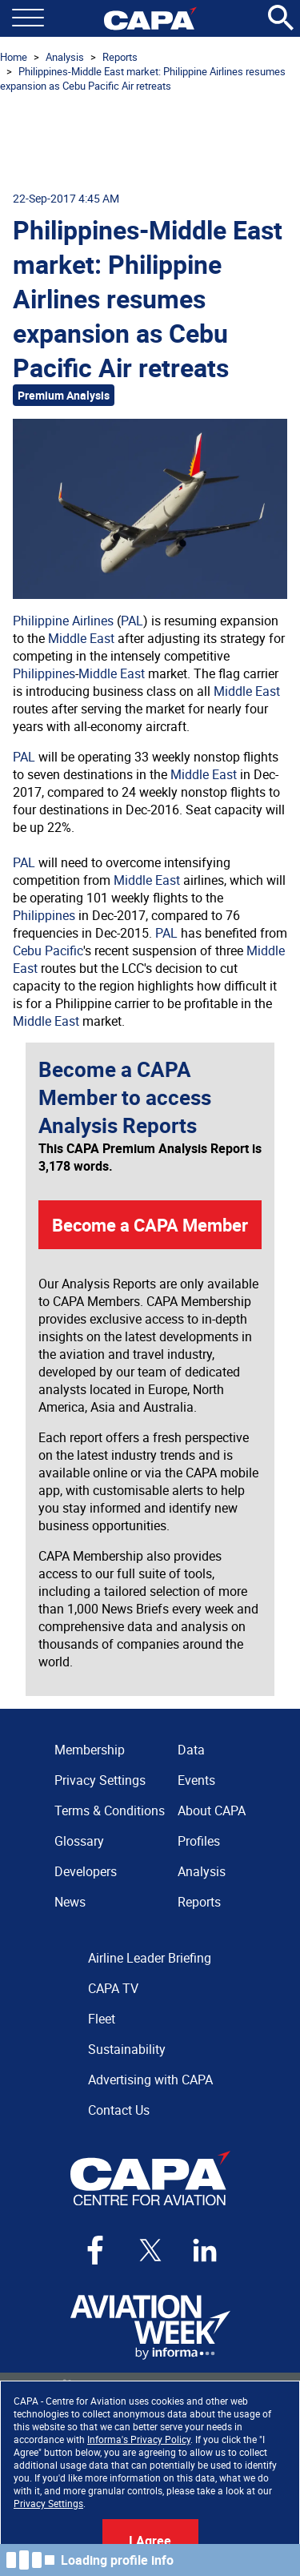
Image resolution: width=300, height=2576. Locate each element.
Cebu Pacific (48, 950)
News (70, 1902)
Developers (85, 1871)
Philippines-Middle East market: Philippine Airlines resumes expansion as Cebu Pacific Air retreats (143, 78)
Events (196, 1780)
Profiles (199, 1841)
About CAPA (212, 1810)
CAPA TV (113, 1988)
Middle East (81, 638)
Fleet (101, 2018)
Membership (89, 1749)
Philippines (44, 673)
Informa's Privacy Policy (138, 2439)
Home (13, 57)
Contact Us (119, 2110)
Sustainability (127, 2049)
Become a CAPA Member (150, 1224)
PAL (132, 620)
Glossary (79, 1841)
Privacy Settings (48, 2503)
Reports (120, 57)
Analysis (65, 57)
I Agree (150, 2541)
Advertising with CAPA (150, 2079)
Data (191, 1749)
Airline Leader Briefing (149, 1958)
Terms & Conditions (109, 1810)
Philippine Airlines (63, 620)
